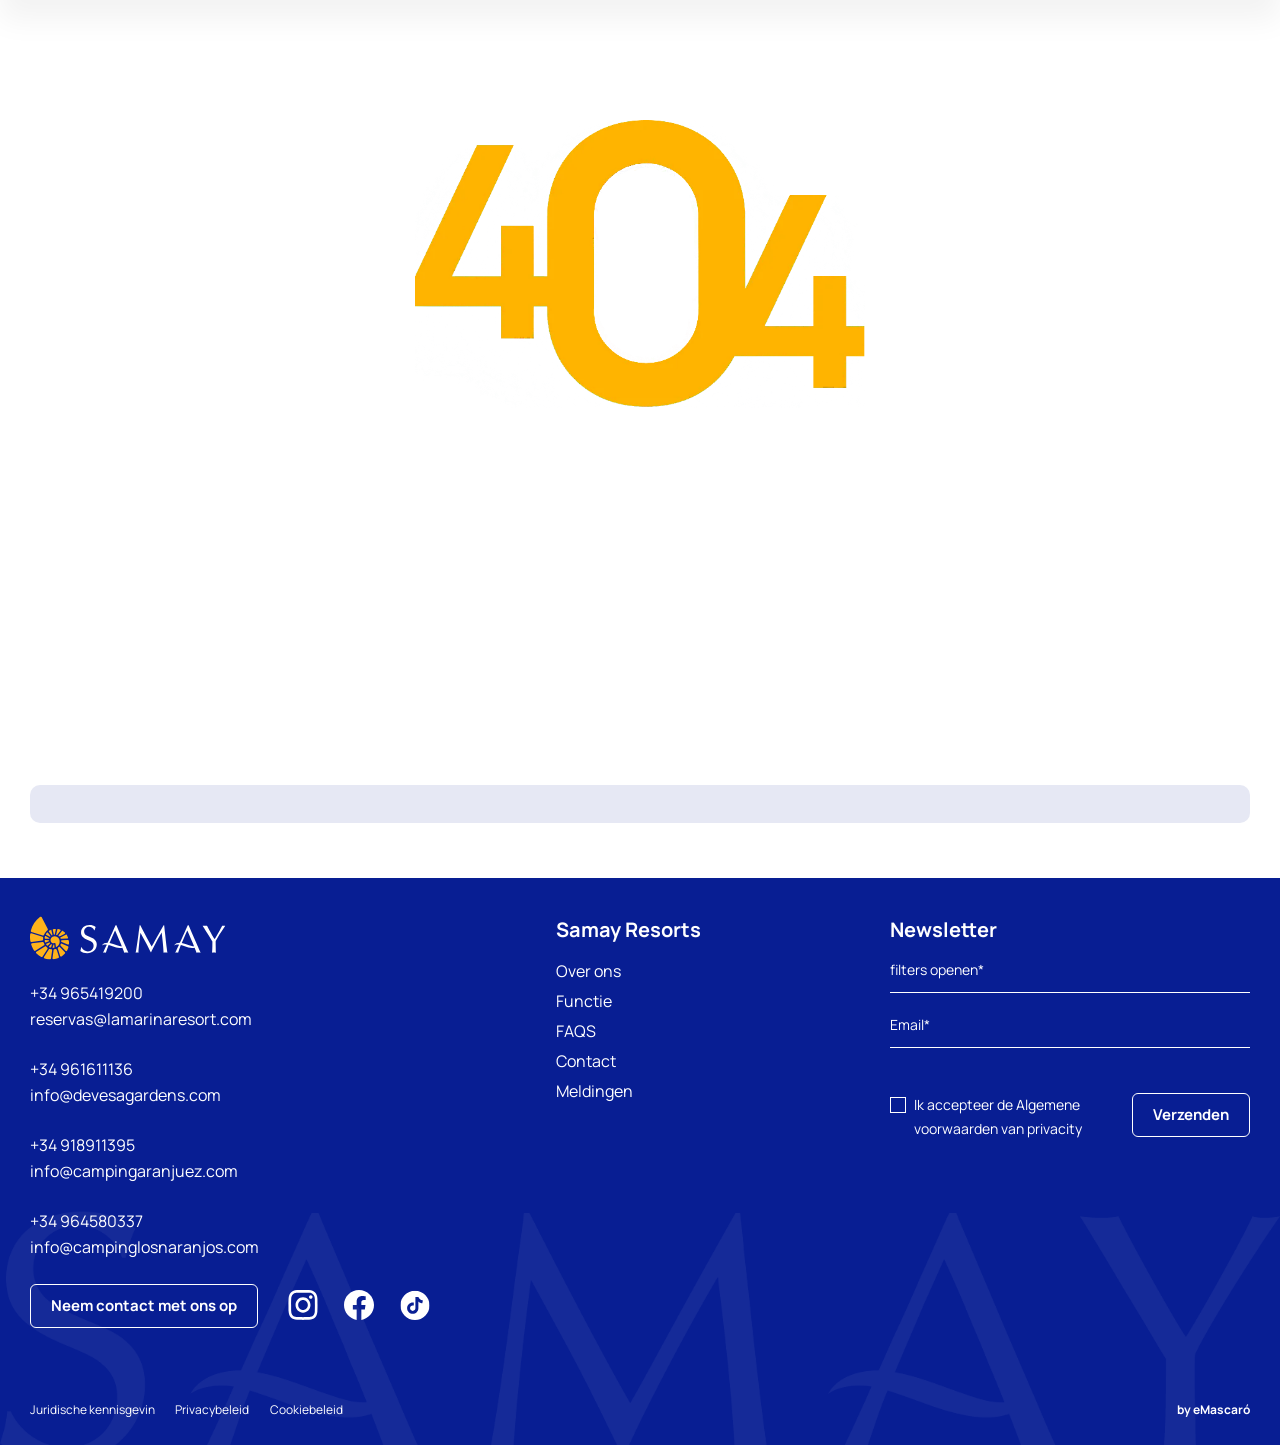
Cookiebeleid (313, 1409)
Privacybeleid (216, 1409)
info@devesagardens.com (125, 1095)
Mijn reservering (1084, 74)
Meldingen (594, 1091)
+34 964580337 (86, 1221)
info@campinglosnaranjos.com (144, 1247)
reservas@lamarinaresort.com (141, 1019)
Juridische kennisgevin (92, 1409)
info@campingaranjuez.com (134, 1171)
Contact (586, 1061)
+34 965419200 (86, 993)
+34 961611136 (81, 1069)
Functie (584, 1001)
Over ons (588, 971)
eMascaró (1221, 1409)
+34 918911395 (82, 1145)
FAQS (576, 1031)
